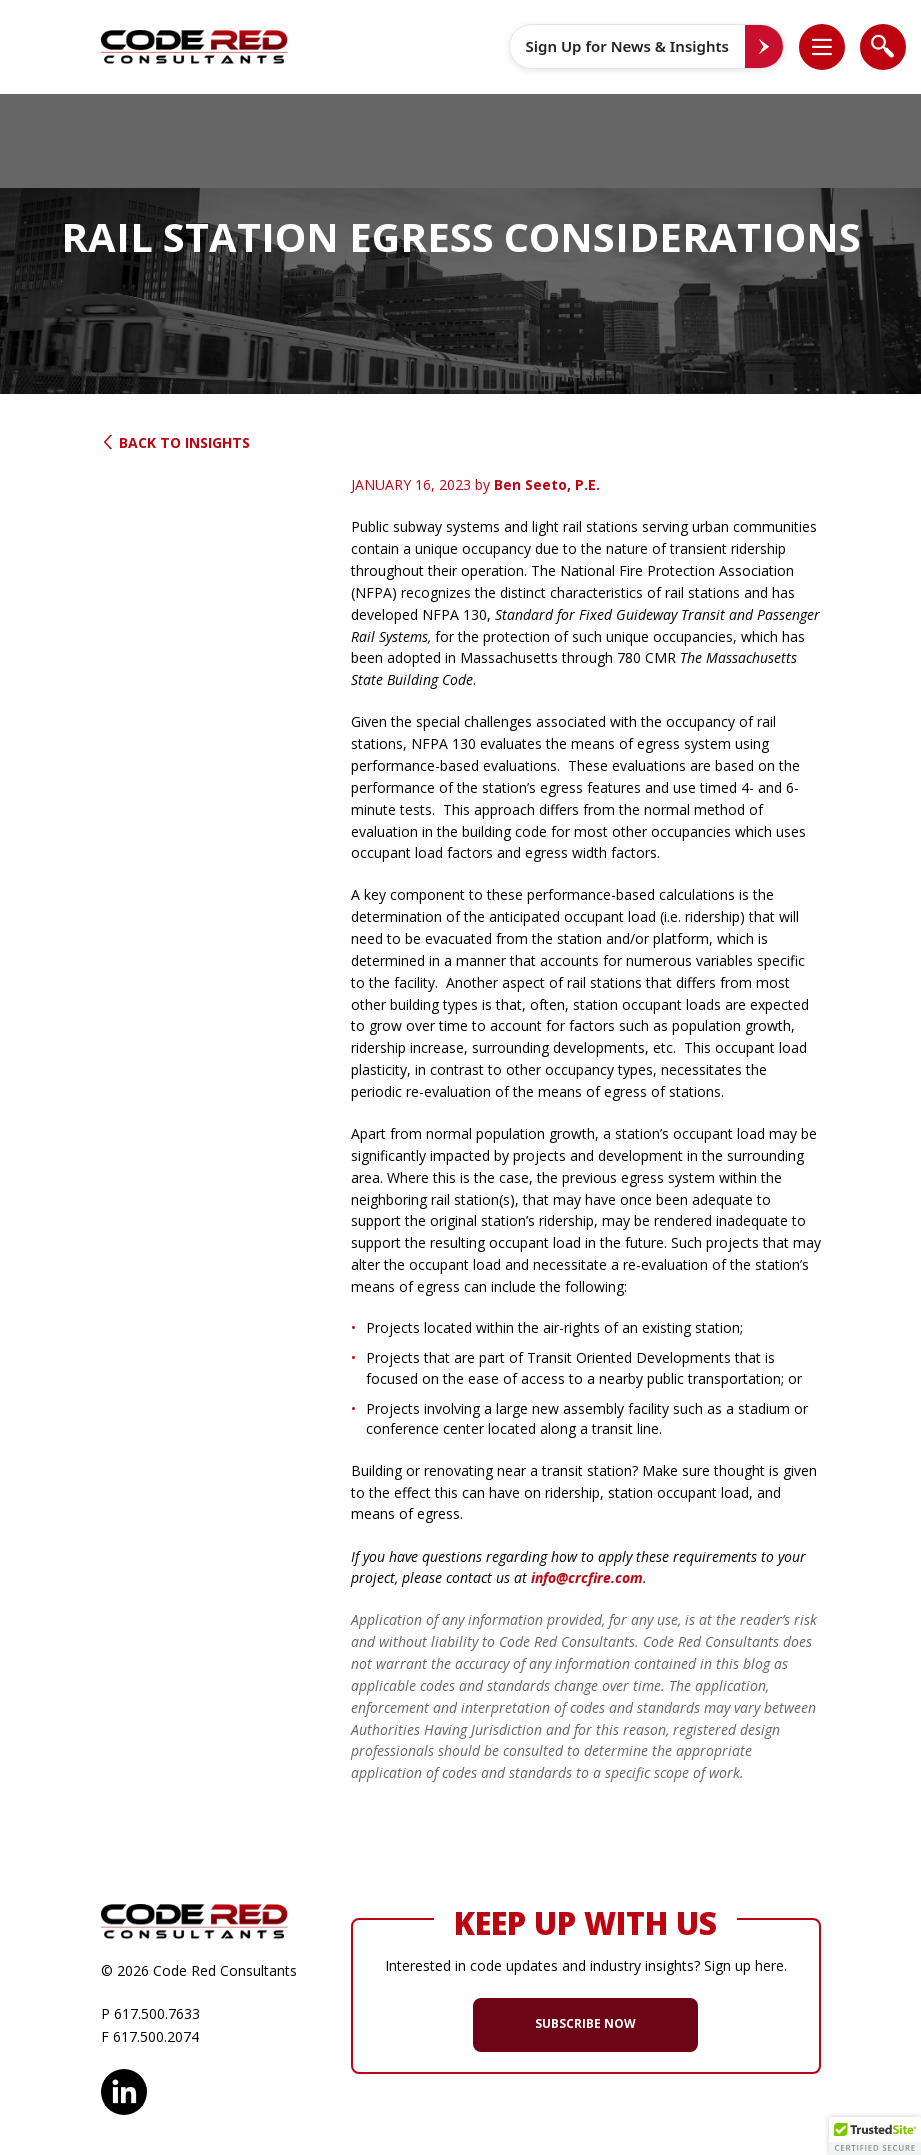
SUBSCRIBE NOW (585, 2023)
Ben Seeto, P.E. (547, 484)
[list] (822, 47)
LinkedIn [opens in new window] (124, 2089)
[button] (832, 46)
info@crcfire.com (587, 1577)
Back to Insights (175, 442)
